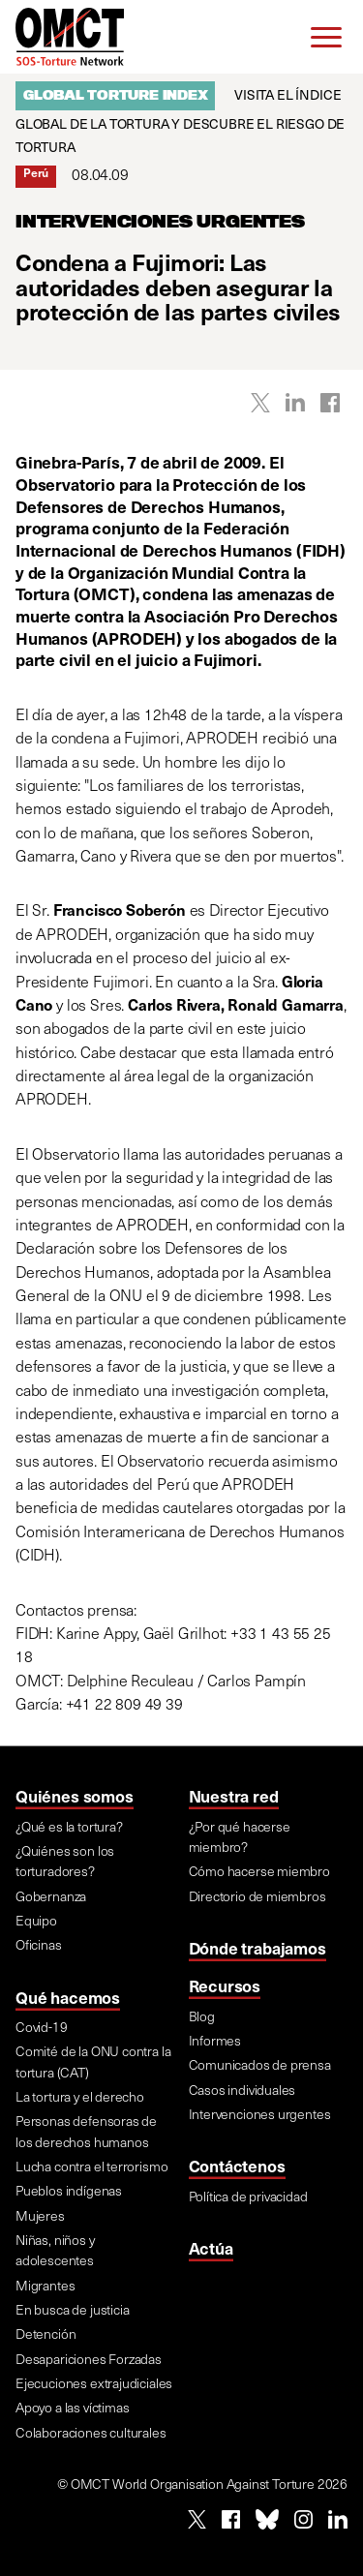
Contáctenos (237, 2165)
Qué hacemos (67, 1997)
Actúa (211, 2247)
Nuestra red (234, 1795)
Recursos (225, 1985)
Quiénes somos (74, 1795)
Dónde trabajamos (257, 1947)
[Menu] (326, 37)
